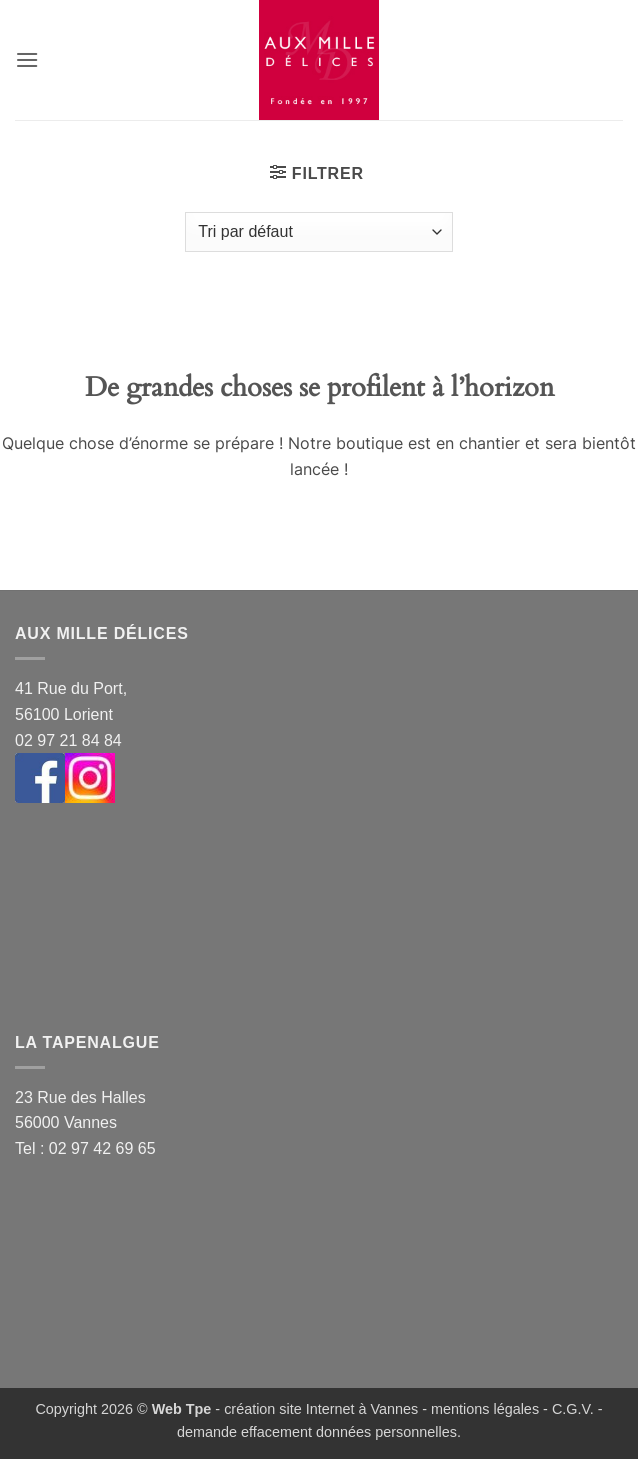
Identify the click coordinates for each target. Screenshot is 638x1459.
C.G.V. (573, 1409)
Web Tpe (182, 1409)
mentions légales (485, 1409)
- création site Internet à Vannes (314, 1409)
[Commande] (318, 232)
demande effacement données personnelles (317, 1432)
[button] (27, 59)
